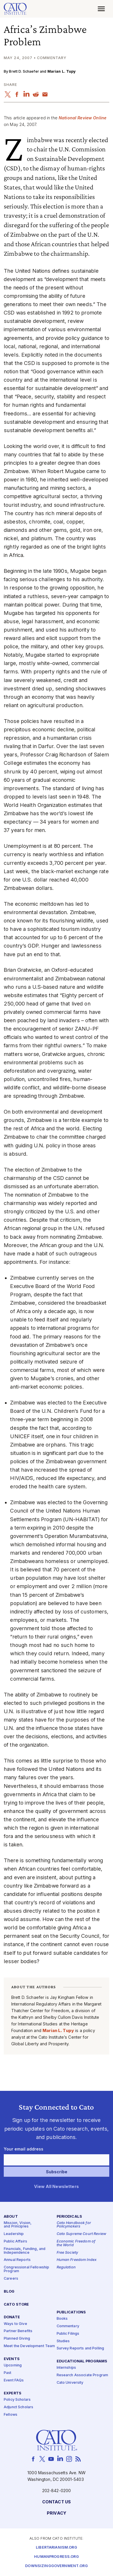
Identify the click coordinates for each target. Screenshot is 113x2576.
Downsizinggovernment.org (56, 2566)
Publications (71, 2312)
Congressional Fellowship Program (26, 2269)
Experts (12, 2393)
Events (12, 2359)
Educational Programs (82, 2361)
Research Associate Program (82, 2375)
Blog (9, 2291)
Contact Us (56, 2502)
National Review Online (82, 117)
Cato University (70, 2383)
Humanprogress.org (56, 2556)
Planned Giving (17, 2338)
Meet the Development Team (29, 2346)
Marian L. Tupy (61, 71)
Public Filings (68, 2333)
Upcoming (13, 2365)
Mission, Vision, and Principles (18, 2224)
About (11, 2216)
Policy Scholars (17, 2400)
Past (8, 2373)
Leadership (14, 2234)
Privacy (56, 2513)
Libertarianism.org (56, 2547)
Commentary (68, 2326)
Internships (66, 2368)
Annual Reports (17, 2260)
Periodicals (69, 2216)
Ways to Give (15, 2323)
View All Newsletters (56, 2187)
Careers (11, 2279)
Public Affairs (15, 2241)
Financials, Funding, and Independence (24, 2251)
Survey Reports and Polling (80, 2348)
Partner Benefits (18, 2331)
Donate (12, 2317)
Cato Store (16, 2304)
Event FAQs (14, 2380)
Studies (63, 2341)
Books (62, 2319)
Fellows (10, 2414)
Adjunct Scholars (18, 2407)
